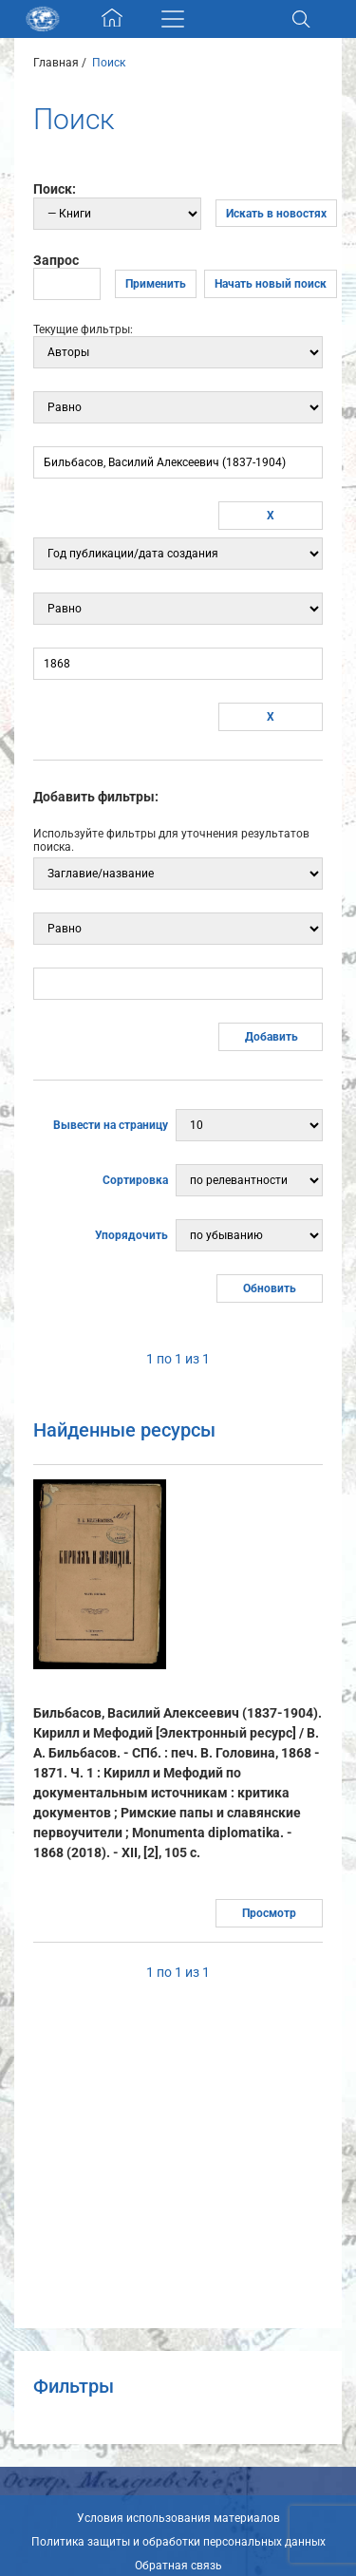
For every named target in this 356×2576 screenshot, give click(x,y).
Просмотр (269, 1913)
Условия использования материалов (178, 2518)
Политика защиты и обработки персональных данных (178, 2541)
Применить (155, 284)
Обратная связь (178, 2565)
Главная (56, 62)
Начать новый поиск (271, 284)
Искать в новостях (276, 213)
